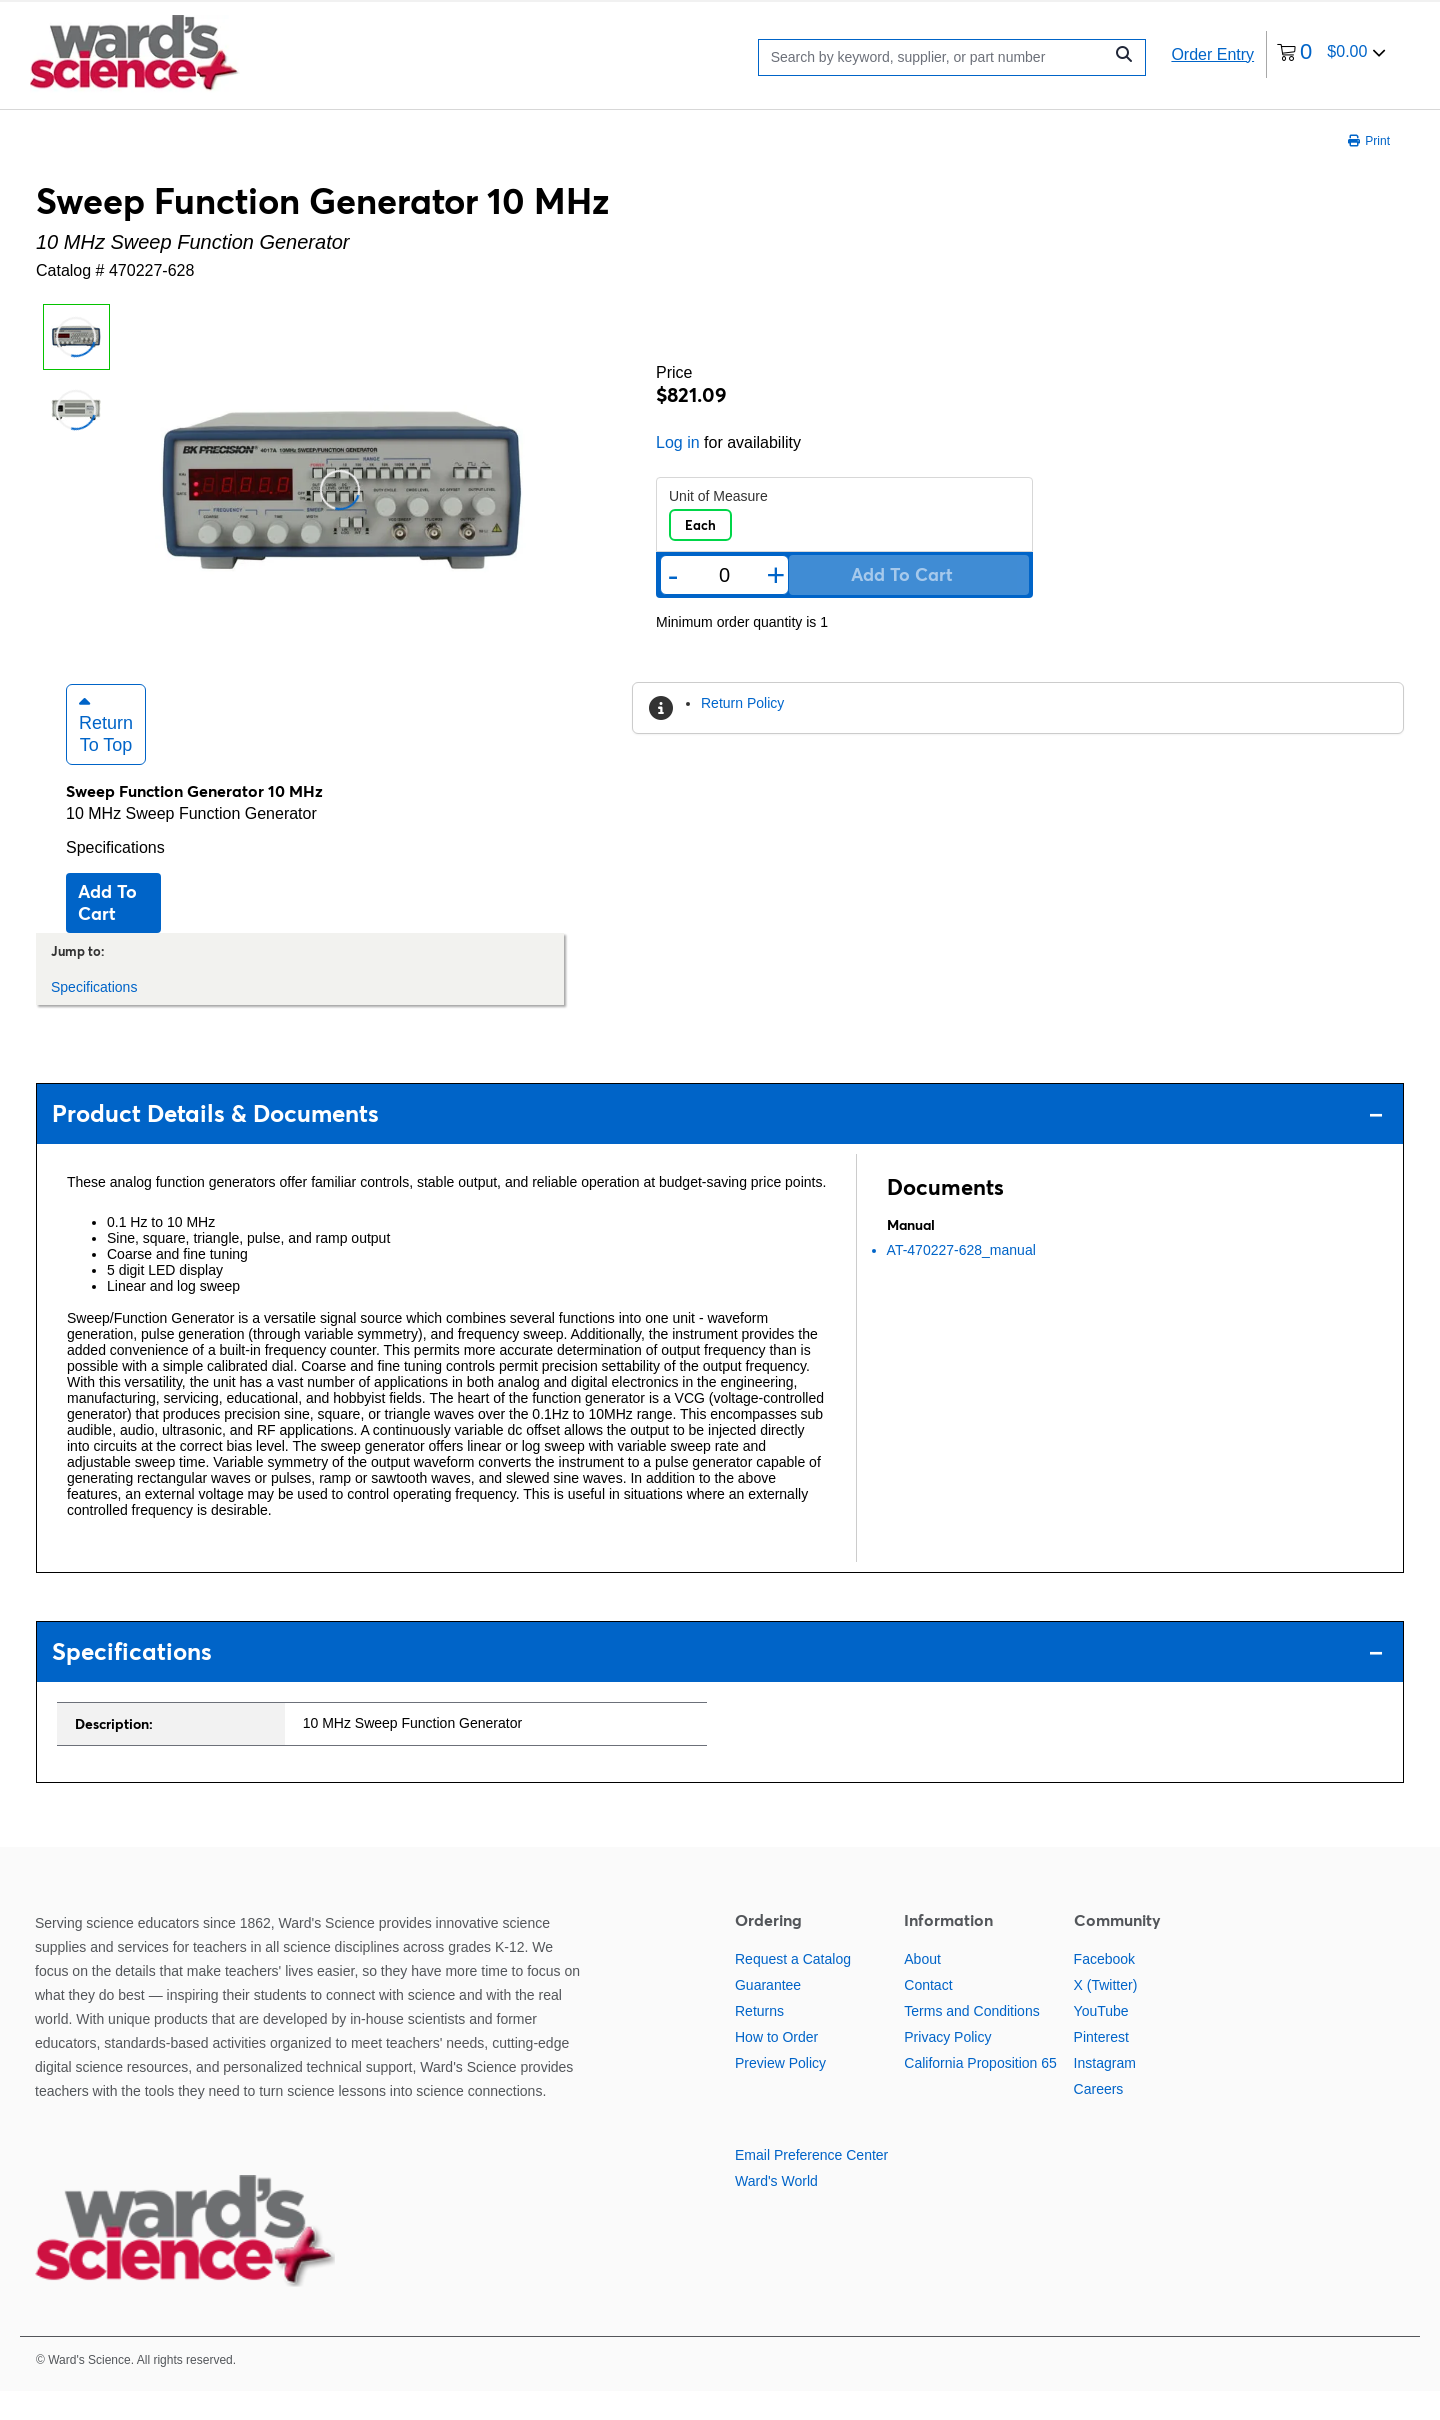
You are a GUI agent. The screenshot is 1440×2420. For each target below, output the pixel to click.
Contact (928, 2013)
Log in (678, 442)
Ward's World (776, 2209)
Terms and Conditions (971, 2039)
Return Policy (742, 703)
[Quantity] (724, 575)
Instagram (1105, 2091)
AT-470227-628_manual (961, 1278)
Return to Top (106, 752)
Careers (1099, 2117)
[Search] (935, 57)
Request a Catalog (793, 1987)
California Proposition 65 (980, 2091)
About (922, 1987)
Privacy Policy (947, 2065)
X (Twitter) (1106, 2013)
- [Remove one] (673, 575)
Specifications (115, 875)
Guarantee (768, 2013)
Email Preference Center (811, 2183)
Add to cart (107, 930)
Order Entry (1212, 54)
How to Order (776, 2065)
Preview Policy (780, 2091)
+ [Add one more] (776, 575)
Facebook (1104, 1987)
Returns (759, 2039)
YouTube (1101, 2039)
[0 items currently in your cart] (1331, 54)
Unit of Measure (718, 496)
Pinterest (1101, 2065)
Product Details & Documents (717, 1142)
